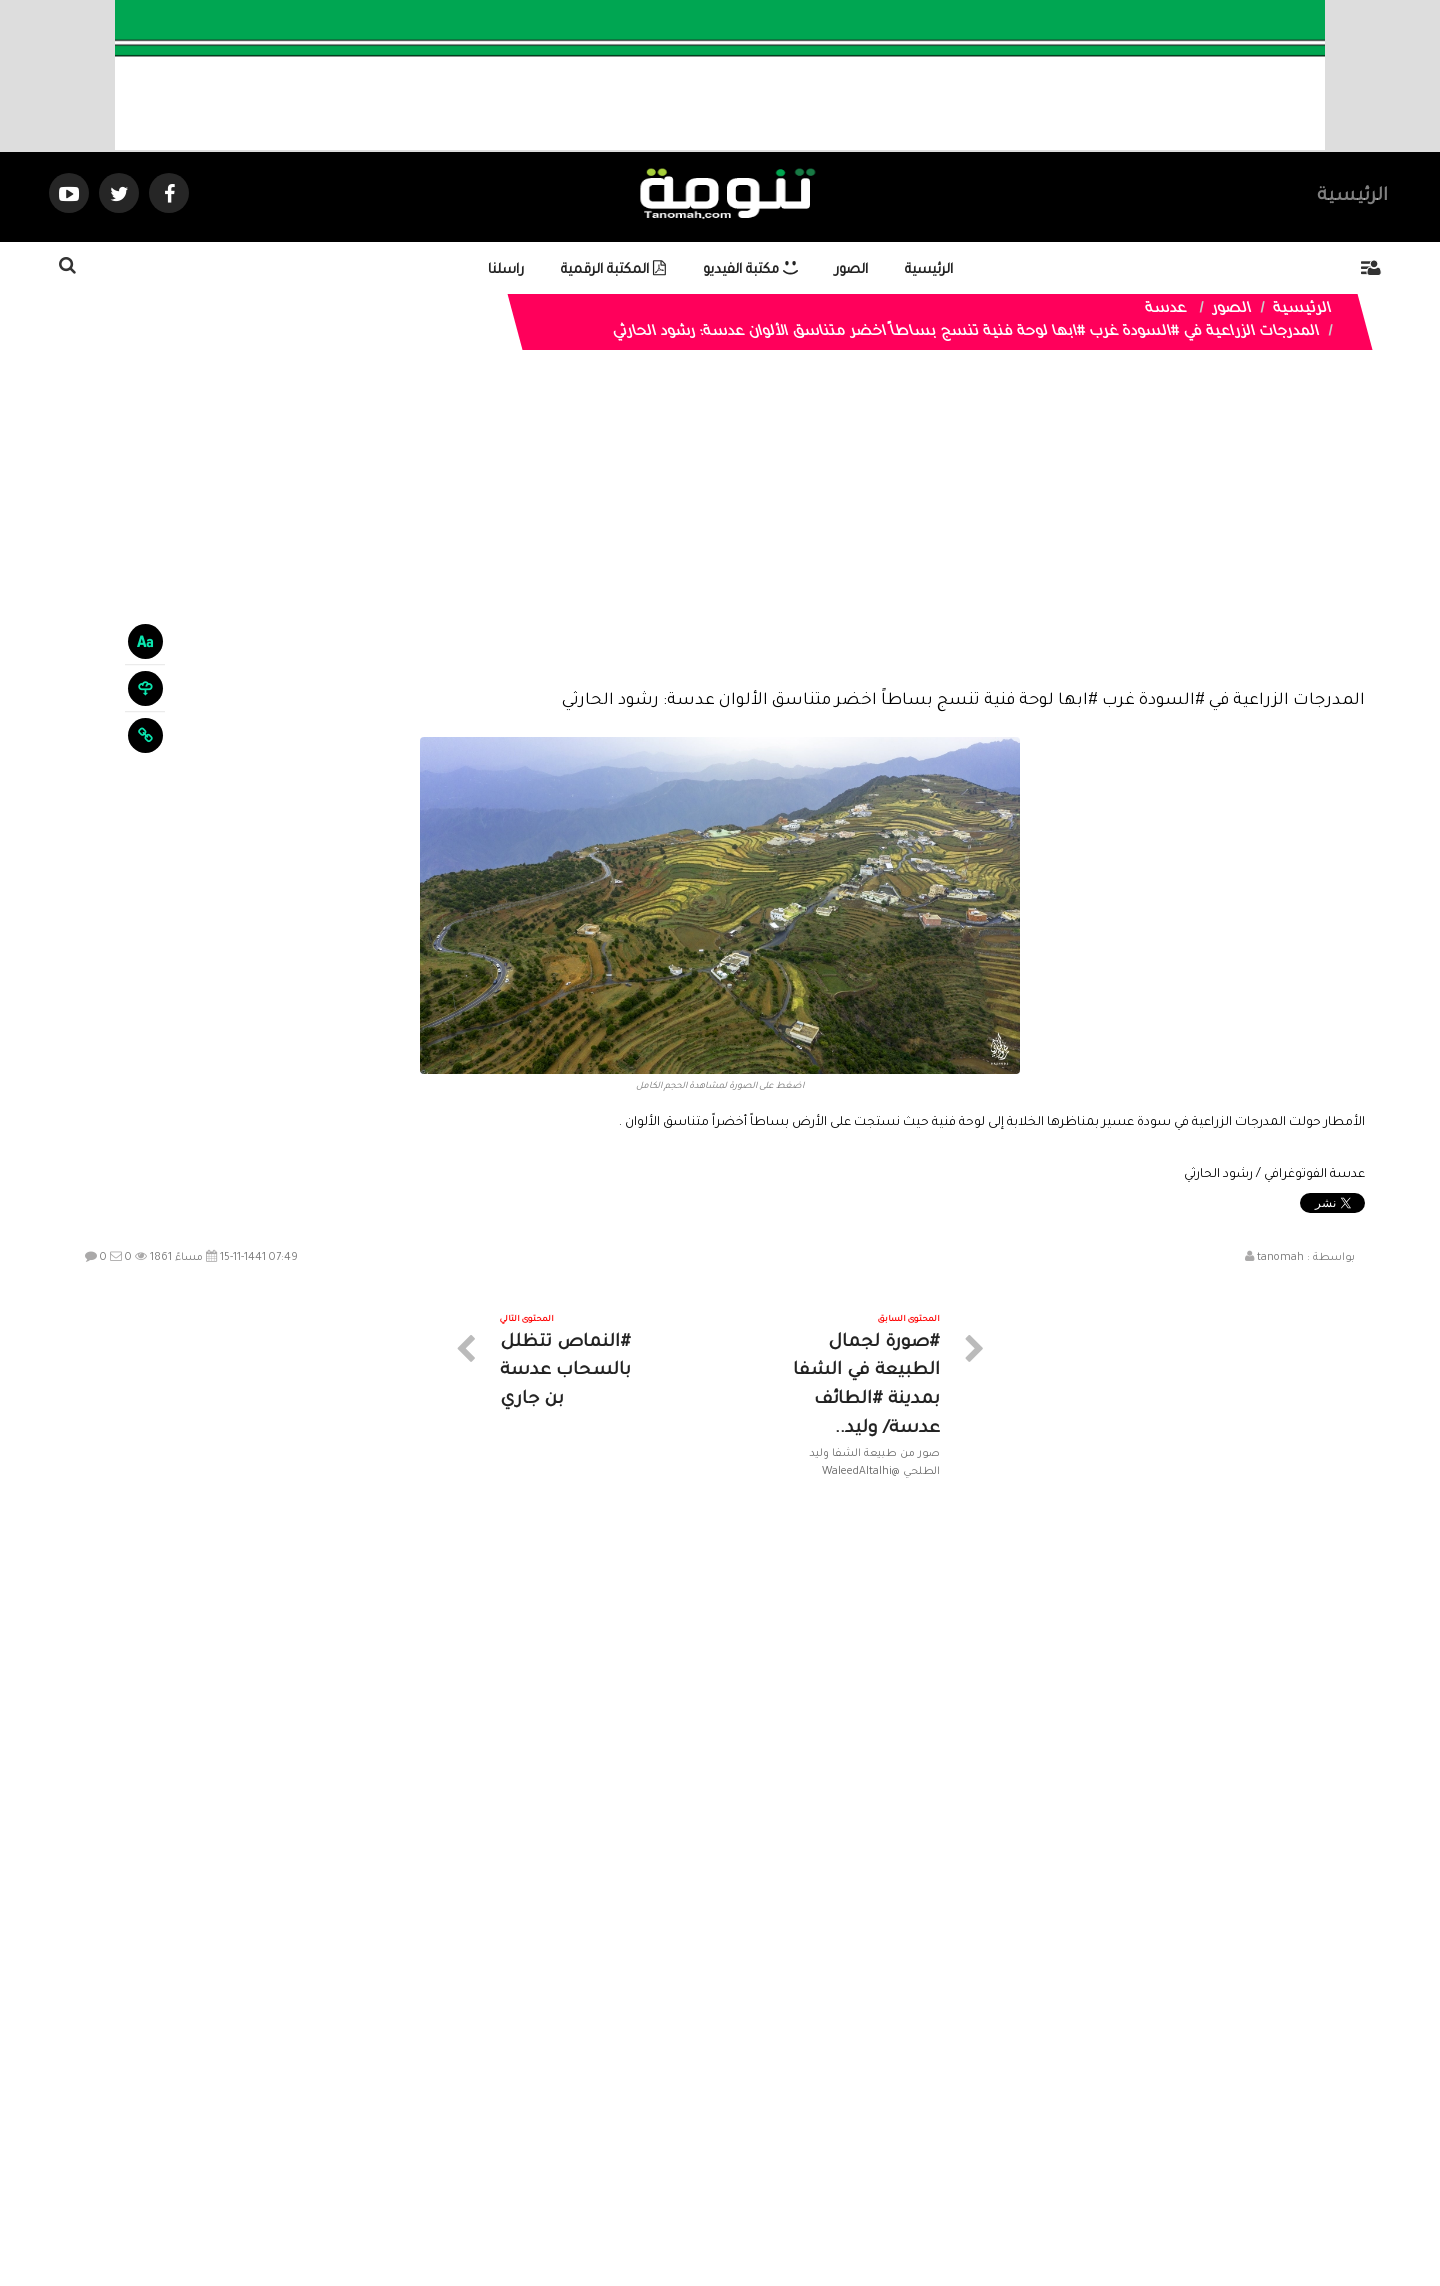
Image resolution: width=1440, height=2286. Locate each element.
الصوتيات (690, 2106)
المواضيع (848, 2106)
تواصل (620, 2106)
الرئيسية (1352, 197)
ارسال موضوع (535, 2106)
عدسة (1166, 310)
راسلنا (506, 270)
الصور (851, 270)
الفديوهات (769, 2106)
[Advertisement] (720, 535)
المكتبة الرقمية (613, 270)
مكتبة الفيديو (750, 270)
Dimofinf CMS (737, 2203)
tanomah (1280, 1258)
